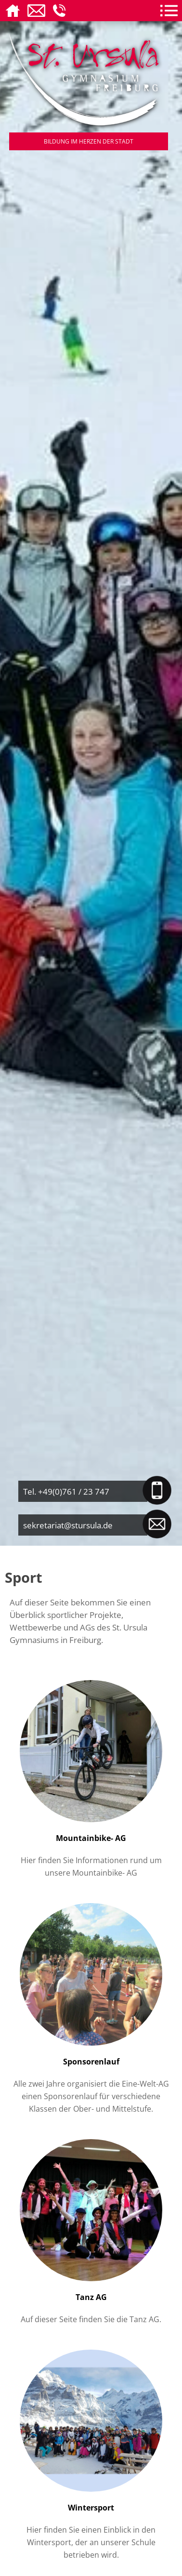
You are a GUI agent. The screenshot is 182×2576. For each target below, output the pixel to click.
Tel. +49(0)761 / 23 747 (66, 1491)
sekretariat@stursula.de (68, 1525)
